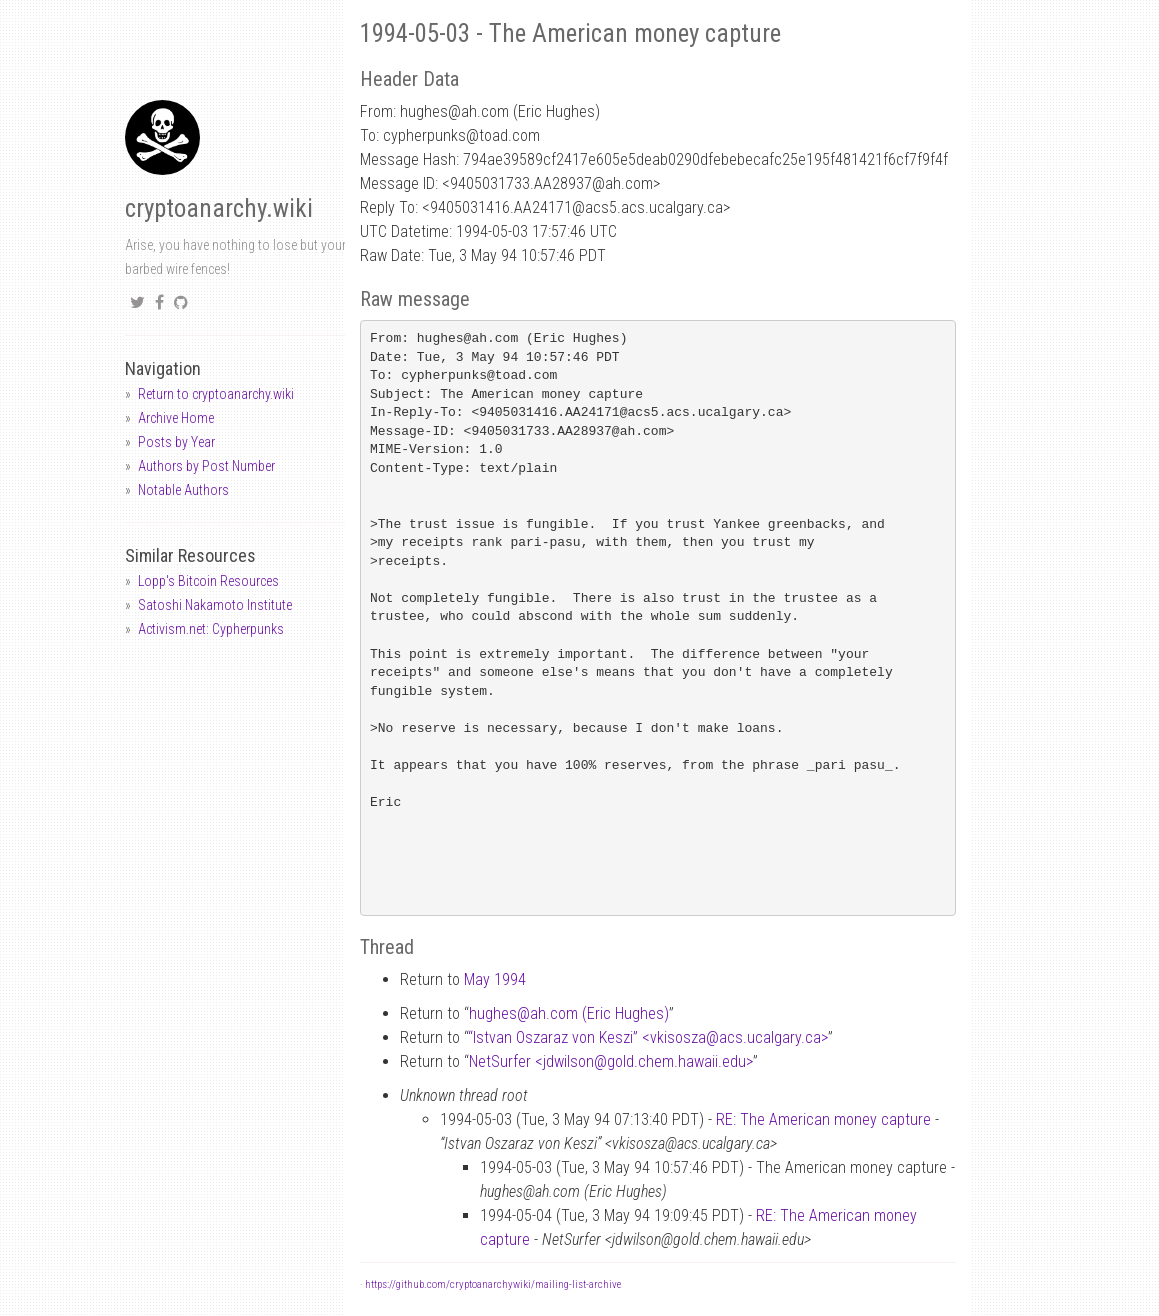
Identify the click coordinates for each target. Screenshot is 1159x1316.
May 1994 (495, 979)
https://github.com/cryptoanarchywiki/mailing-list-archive (493, 1284)
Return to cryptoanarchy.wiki (216, 394)
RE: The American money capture (823, 1119)
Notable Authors (183, 490)
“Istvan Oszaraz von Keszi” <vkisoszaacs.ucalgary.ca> (648, 1037)
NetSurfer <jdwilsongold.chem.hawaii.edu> (611, 1061)
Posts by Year (176, 442)
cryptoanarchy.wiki (219, 208)
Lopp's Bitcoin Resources (208, 581)
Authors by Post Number (206, 466)
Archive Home (176, 418)
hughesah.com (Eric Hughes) (569, 1013)
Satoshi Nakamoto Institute (215, 605)
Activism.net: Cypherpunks (211, 629)
